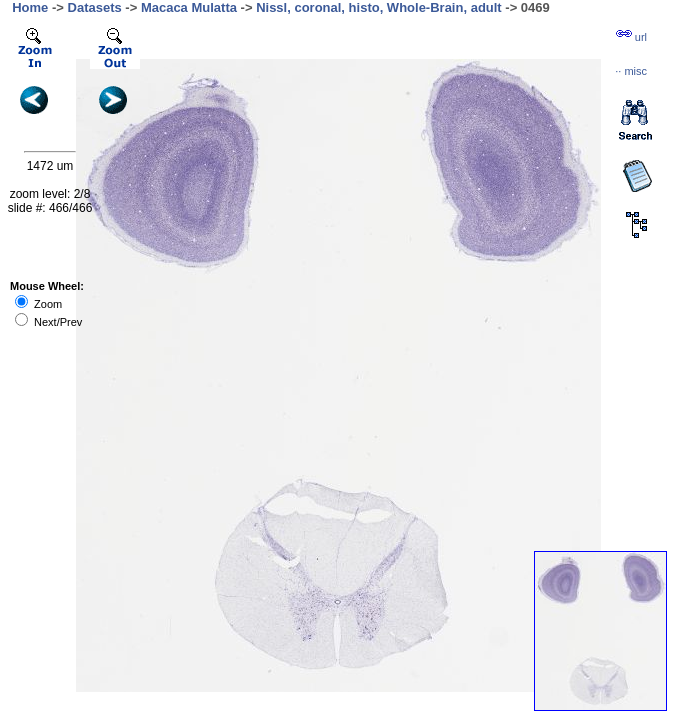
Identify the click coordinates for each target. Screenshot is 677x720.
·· (631, 71)
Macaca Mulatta (189, 7)
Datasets (95, 7)
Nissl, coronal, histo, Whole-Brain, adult (379, 7)
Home (30, 7)
